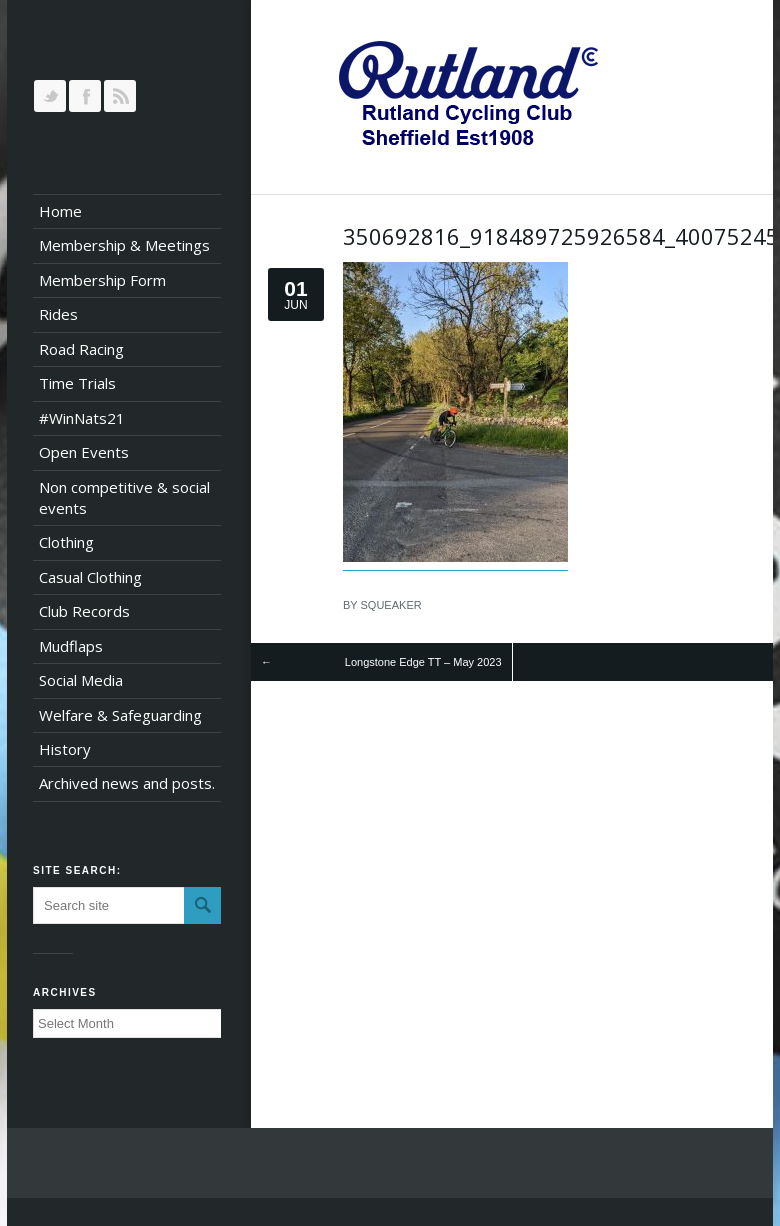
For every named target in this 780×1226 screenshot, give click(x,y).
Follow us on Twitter (50, 96)
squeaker (391, 605)
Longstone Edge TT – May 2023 (423, 662)
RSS (120, 96)
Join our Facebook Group (85, 96)
